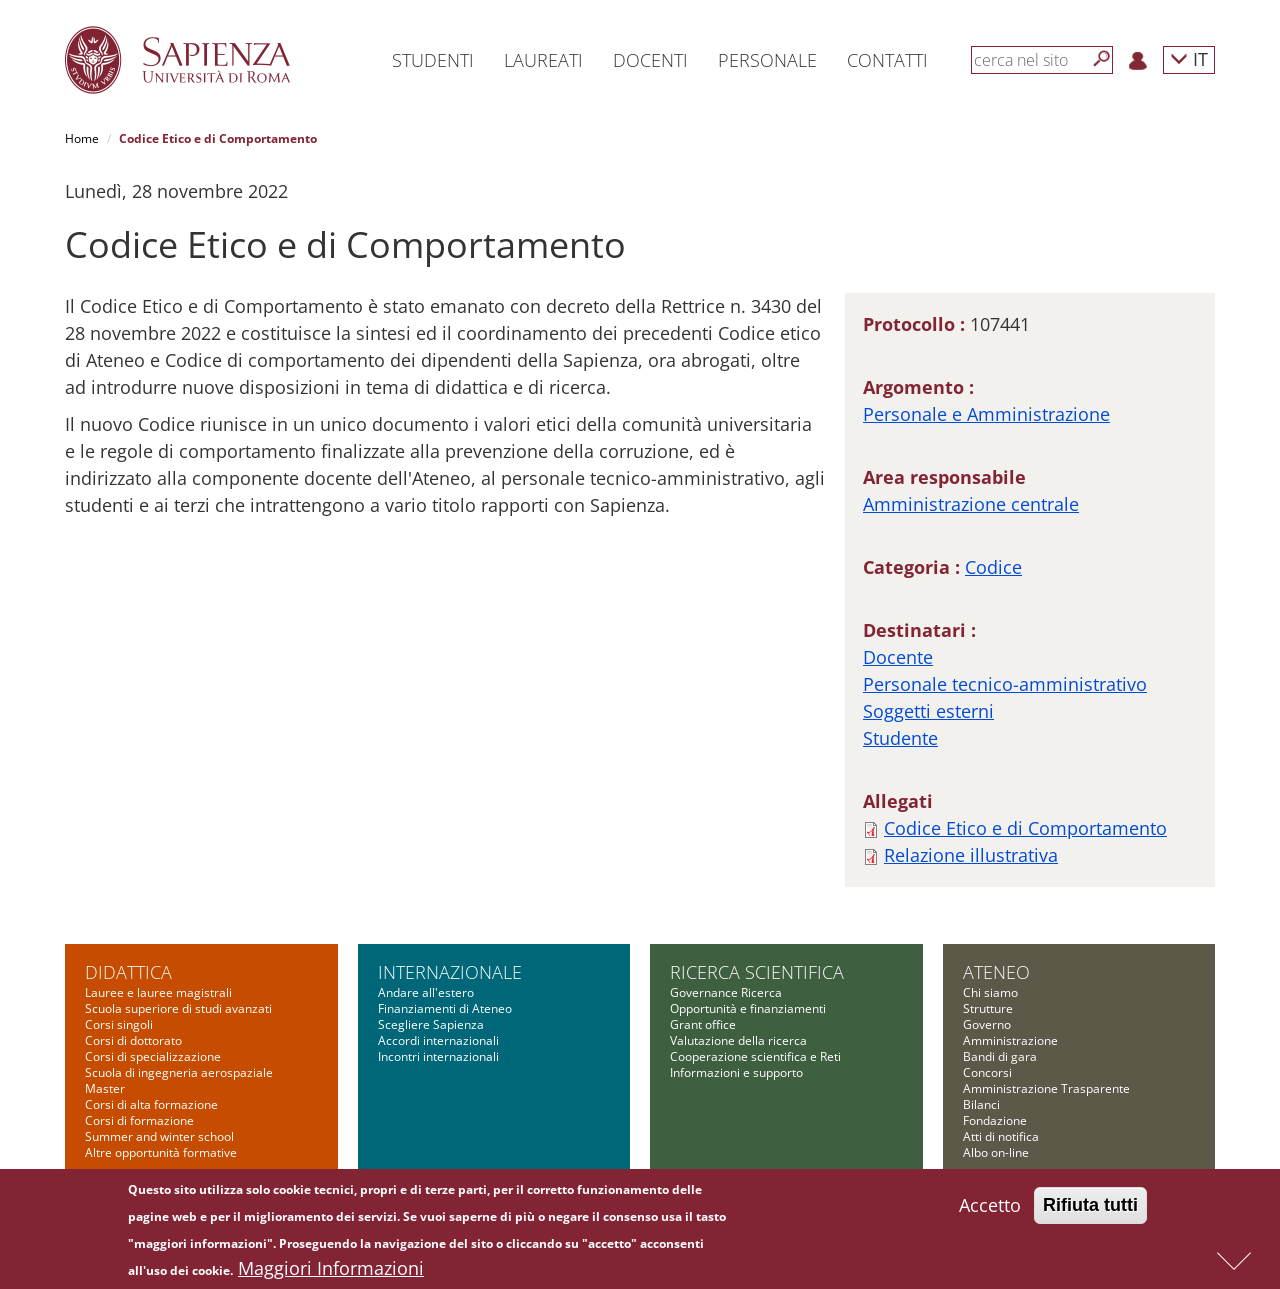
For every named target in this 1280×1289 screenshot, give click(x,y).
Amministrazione (1010, 1040)
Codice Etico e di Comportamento (1025, 828)
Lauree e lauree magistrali (158, 992)
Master (105, 1088)
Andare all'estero (426, 992)
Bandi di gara (1000, 1056)
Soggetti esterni (928, 711)
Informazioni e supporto (736, 1072)
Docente (898, 657)
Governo (987, 1024)
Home (82, 138)
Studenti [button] (433, 60)
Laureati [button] (543, 60)
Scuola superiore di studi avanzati (178, 1008)
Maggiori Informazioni (331, 1273)
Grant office (703, 1024)
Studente (900, 738)
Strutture (988, 1008)
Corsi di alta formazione (151, 1104)
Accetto (990, 1210)
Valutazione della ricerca (738, 1040)
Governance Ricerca (726, 992)
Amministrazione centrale (971, 504)
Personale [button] (767, 60)
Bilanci (981, 1104)
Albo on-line (996, 1152)
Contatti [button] (887, 60)
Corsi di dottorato (133, 1040)
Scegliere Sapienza (431, 1024)
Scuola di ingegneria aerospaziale (179, 1072)
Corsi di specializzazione (153, 1056)
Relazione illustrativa (971, 855)
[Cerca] (1102, 59)
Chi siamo (990, 992)
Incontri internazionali (438, 1056)
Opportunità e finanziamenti (748, 1008)
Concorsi (987, 1072)
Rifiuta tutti (1090, 1210)
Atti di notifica (1001, 1136)
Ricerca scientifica (757, 972)
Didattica (128, 972)
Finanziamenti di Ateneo (445, 1008)
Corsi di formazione (139, 1120)
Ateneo (996, 972)
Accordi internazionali (438, 1040)
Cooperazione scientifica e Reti (755, 1056)
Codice (993, 567)
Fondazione (995, 1120)
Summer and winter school (159, 1136)
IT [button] (1189, 58)
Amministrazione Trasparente (1046, 1088)
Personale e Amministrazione (986, 414)
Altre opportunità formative (161, 1152)
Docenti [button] (650, 60)
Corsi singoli (119, 1024)
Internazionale (450, 972)
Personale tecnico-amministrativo (1005, 684)
